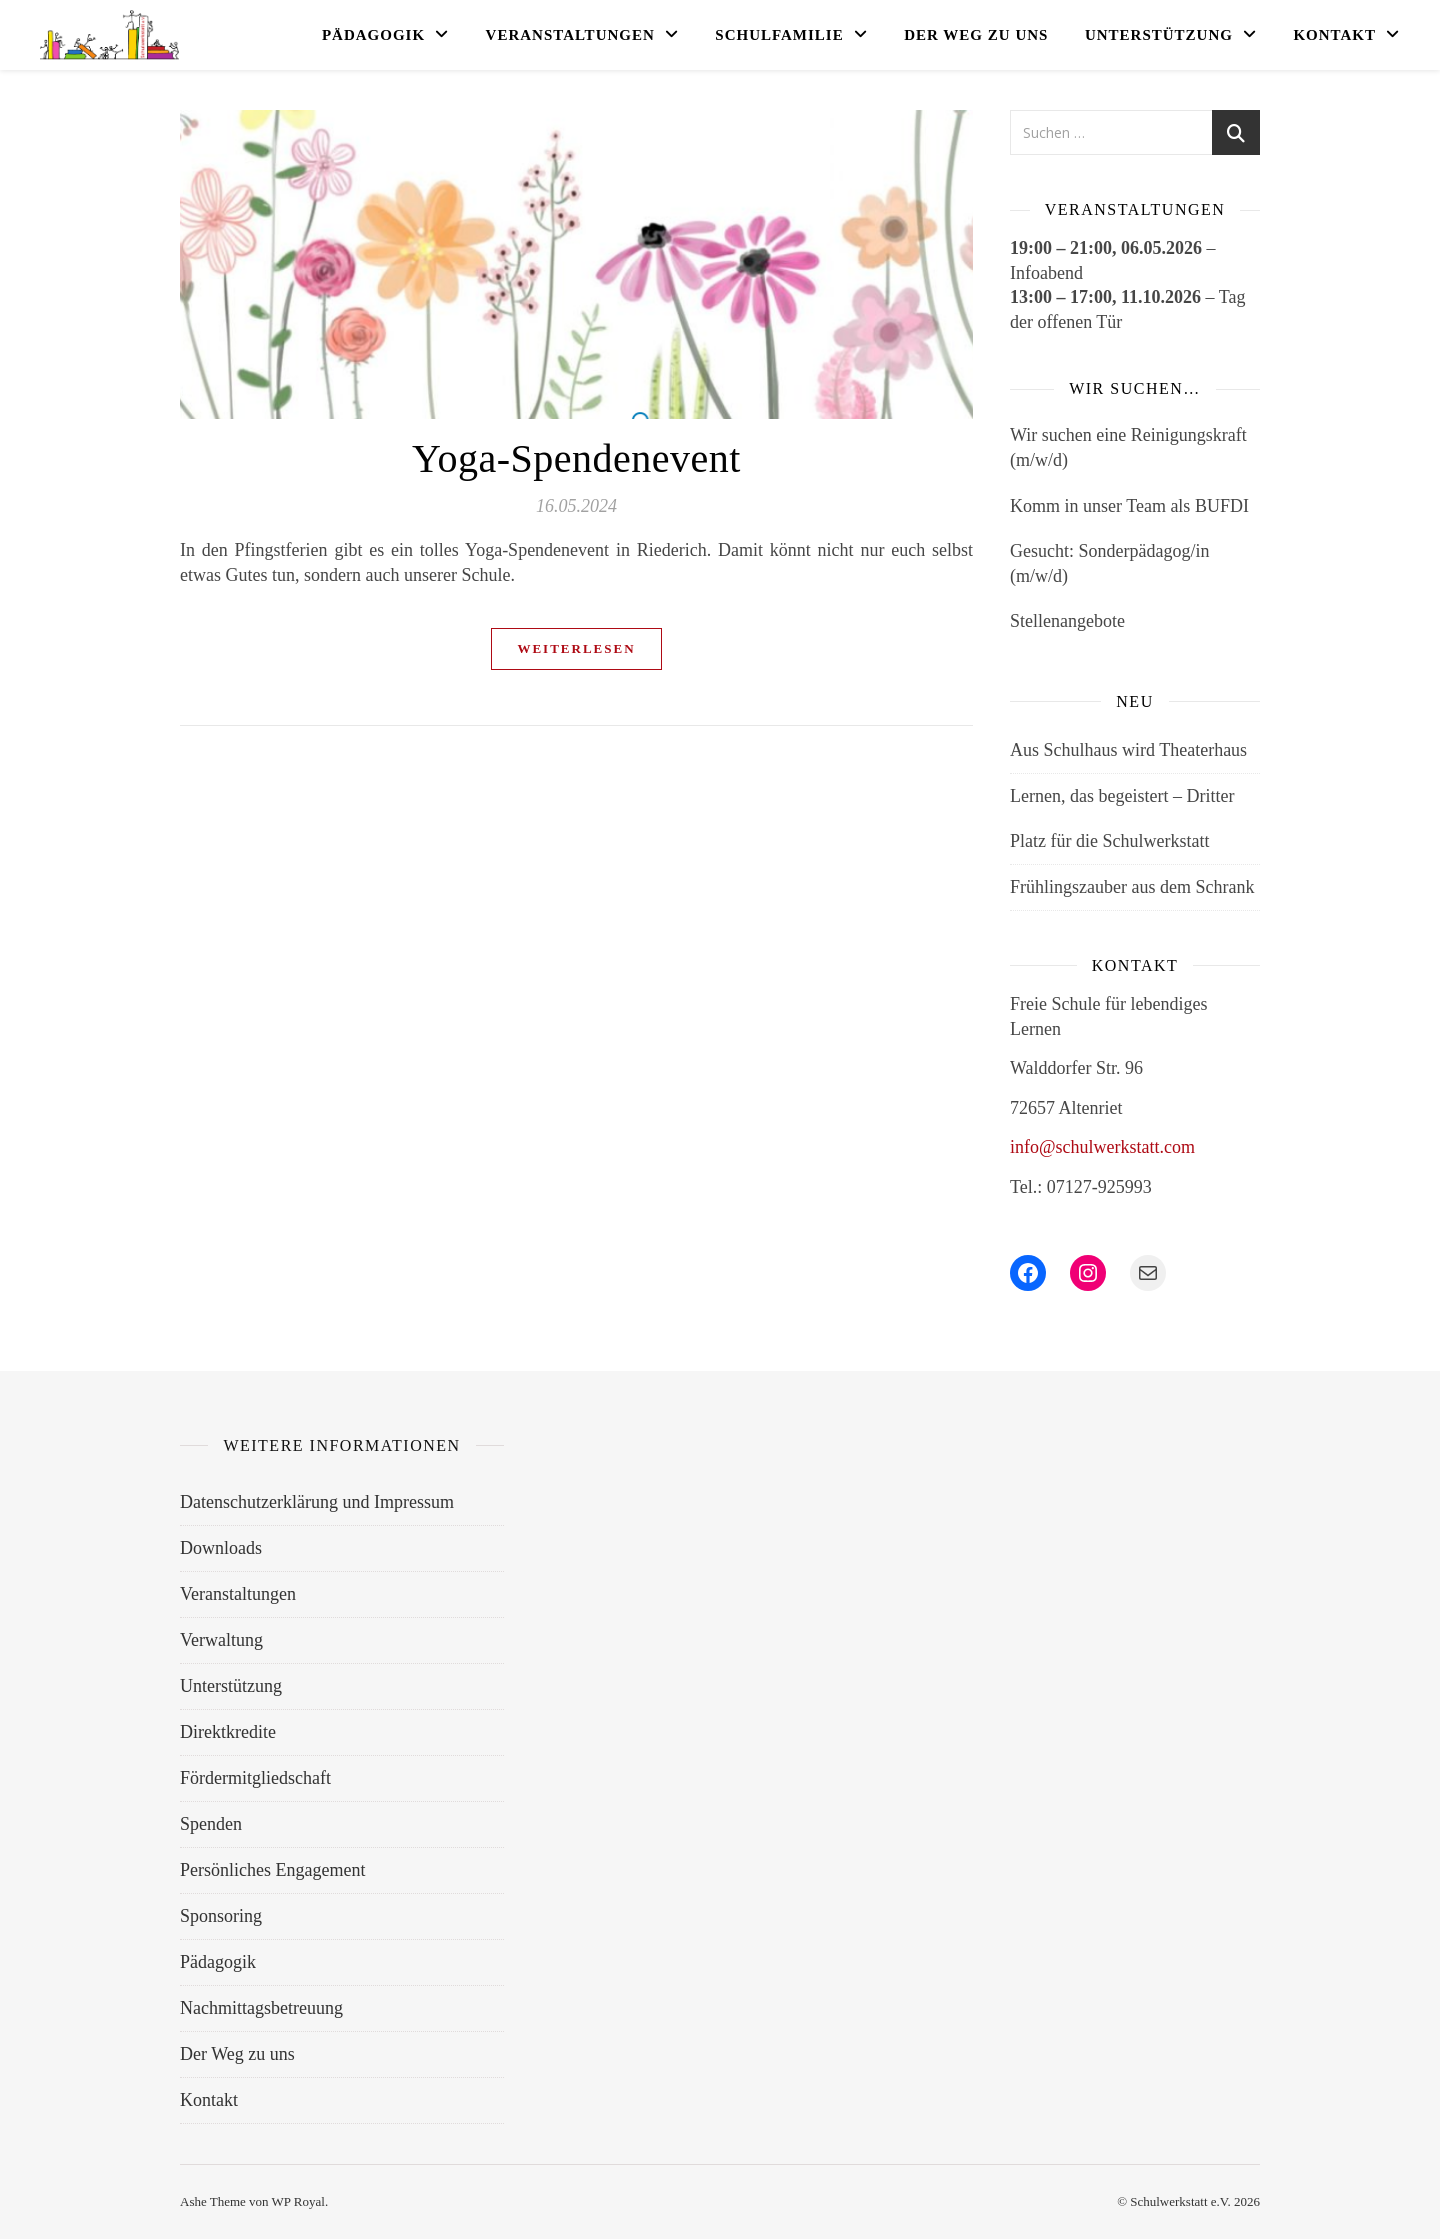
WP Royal (298, 2201)
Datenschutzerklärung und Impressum (317, 1502)
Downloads (221, 1548)
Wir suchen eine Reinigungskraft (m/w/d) (1128, 447)
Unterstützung (1159, 35)
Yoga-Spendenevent (576, 458)
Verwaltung (221, 1640)
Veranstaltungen (570, 35)
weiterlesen (576, 648)
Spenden (211, 1824)
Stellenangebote (1067, 621)
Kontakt (1334, 35)
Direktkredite (228, 1732)
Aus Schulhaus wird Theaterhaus (1128, 750)
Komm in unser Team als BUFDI (1129, 506)
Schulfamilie (779, 35)
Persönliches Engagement (272, 1870)
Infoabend (1046, 273)
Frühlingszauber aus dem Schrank (1132, 887)
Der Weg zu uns (976, 35)
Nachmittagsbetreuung (261, 2008)
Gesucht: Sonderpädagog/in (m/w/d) (1109, 563)
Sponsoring (221, 1916)
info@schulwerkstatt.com (1102, 1147)
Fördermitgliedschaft (255, 1778)
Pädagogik (373, 35)
